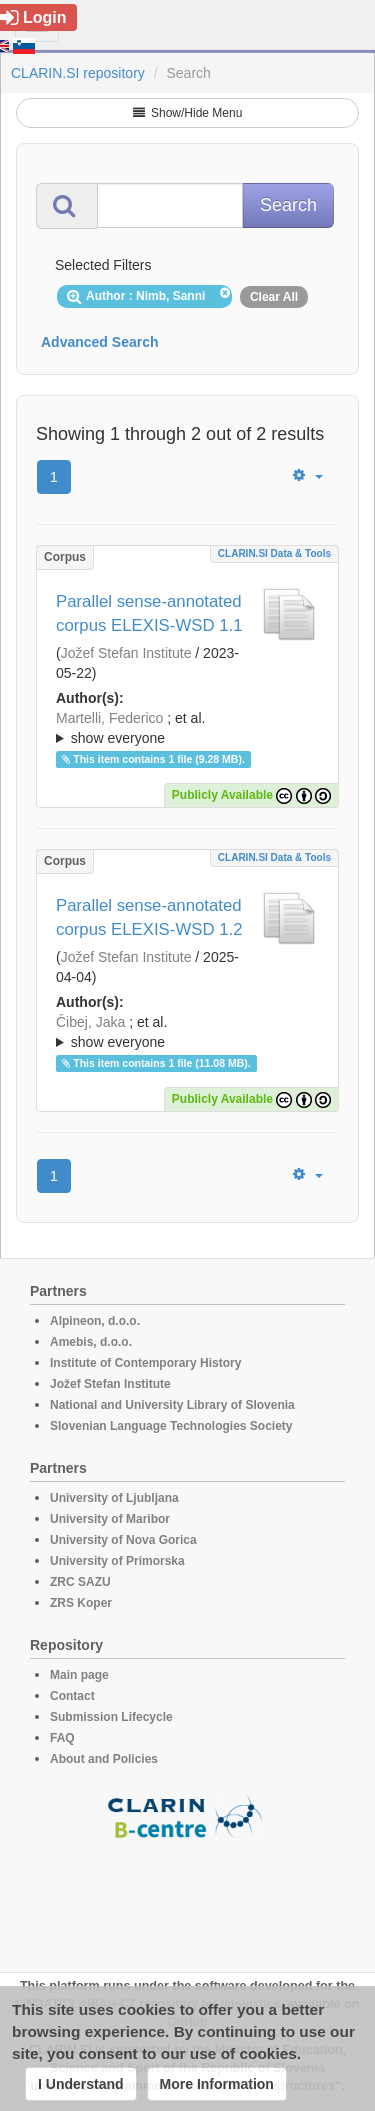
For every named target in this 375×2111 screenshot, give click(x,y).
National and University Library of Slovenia (172, 1405)
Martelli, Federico (109, 718)
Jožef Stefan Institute (126, 653)
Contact (72, 1696)
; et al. (187, 729)
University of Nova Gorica (123, 1540)
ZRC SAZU (80, 1582)
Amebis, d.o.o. (91, 1342)
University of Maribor (110, 1519)
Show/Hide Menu (188, 113)
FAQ (62, 1738)
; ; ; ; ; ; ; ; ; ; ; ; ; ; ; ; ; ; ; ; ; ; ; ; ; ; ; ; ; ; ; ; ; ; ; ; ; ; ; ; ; (187, 728)
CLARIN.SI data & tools (274, 553)
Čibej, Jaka (90, 1022)
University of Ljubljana (114, 1498)
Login (33, 17)
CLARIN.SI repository (78, 73)
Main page (79, 1675)
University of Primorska (117, 1561)
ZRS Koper (81, 1603)
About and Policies (104, 1759)
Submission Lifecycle (111, 1717)
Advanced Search (100, 342)
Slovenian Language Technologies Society (171, 1426)
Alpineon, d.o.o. (95, 1321)
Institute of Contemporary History (145, 1363)
